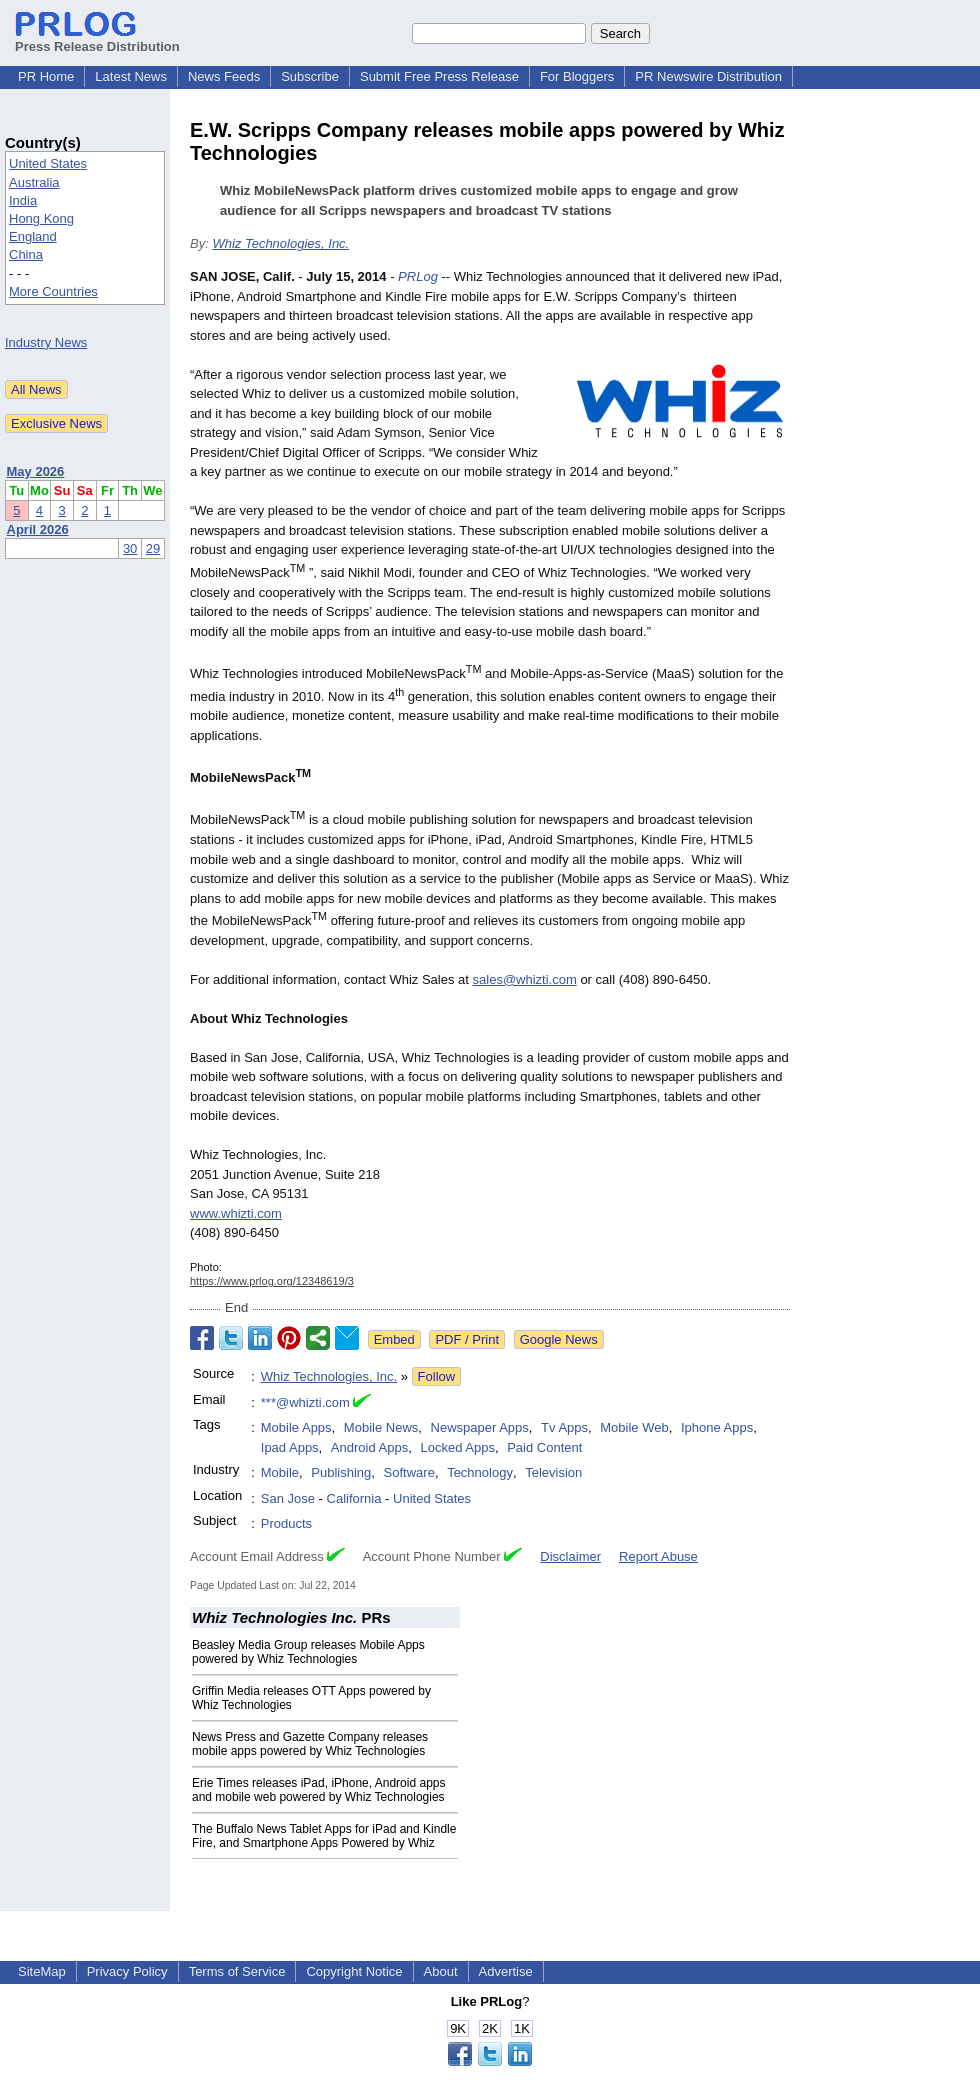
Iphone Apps (717, 1427)
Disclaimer (570, 1556)
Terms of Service (237, 1971)
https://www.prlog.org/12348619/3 (272, 1281)
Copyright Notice (354, 1971)
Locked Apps (457, 1447)
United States (48, 163)
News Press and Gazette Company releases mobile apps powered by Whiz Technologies (310, 1744)
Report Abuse (658, 1556)
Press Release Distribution (97, 39)
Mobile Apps (296, 1427)
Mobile (280, 1472)
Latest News (131, 76)
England (33, 236)
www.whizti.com (236, 1213)
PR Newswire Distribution (708, 76)
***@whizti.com (305, 1402)
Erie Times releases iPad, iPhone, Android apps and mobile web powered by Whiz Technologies (318, 1790)
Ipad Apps (290, 1447)
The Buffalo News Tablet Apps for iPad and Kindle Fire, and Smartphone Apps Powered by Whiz (324, 1836)
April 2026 (38, 529)
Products (286, 1523)
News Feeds (224, 76)
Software (409, 1472)
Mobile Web (634, 1427)
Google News (559, 1339)
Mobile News (381, 1427)
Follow (437, 1376)
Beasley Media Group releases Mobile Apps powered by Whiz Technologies (308, 1652)
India (23, 200)
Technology (480, 1472)
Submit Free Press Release (439, 76)
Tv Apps (564, 1427)
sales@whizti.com (525, 979)
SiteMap (42, 1971)
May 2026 (36, 471)
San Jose (288, 1498)
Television (553, 1472)
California (354, 1498)
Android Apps (369, 1447)
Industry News (46, 342)
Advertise (506, 1971)
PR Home (46, 76)
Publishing (341, 1472)
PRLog (418, 276)
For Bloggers (577, 76)
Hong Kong (41, 218)
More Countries (53, 291)
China (26, 254)
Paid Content (544, 1447)
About (441, 1971)
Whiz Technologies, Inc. (280, 243)
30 (130, 548)
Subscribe (310, 76)
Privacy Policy (127, 1971)
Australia (34, 182)
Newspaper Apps (480, 1427)
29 (153, 548)
